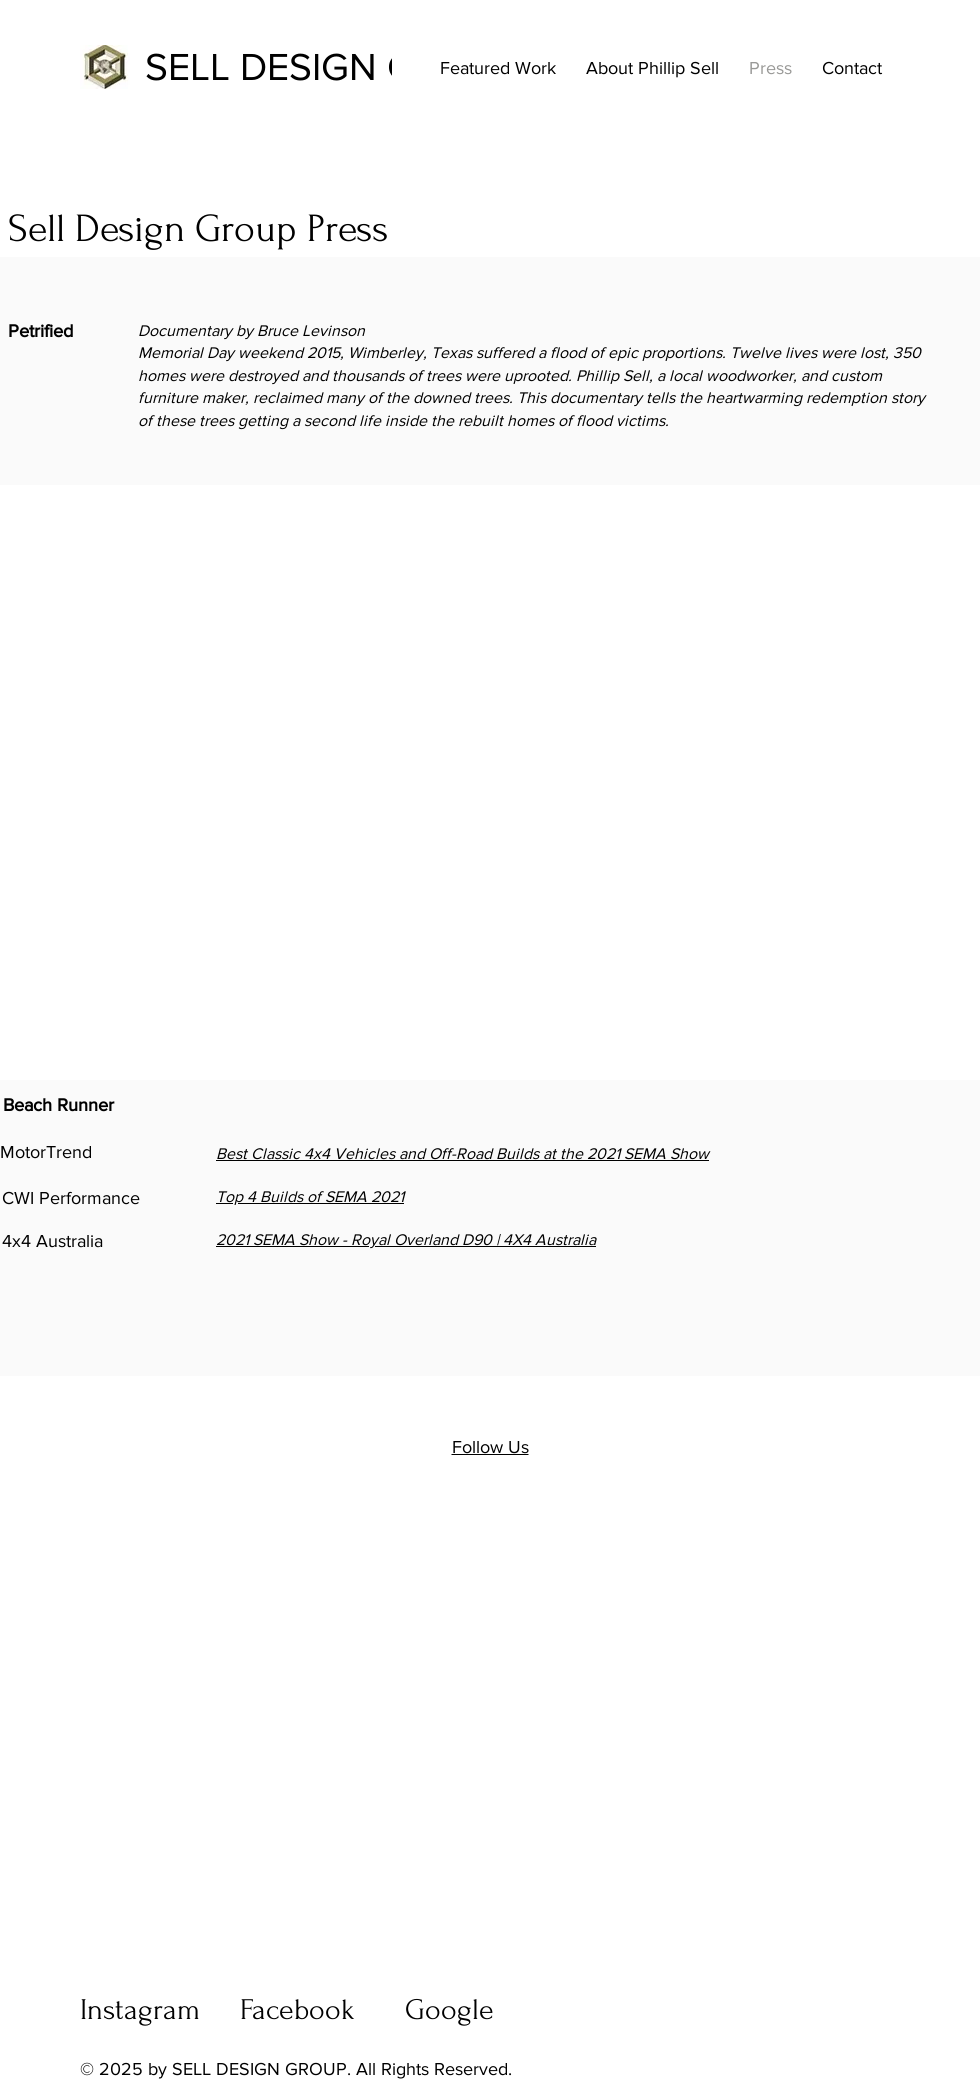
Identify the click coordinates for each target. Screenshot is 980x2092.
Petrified (40, 331)
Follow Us (490, 1447)
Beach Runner (58, 1105)
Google (449, 2009)
